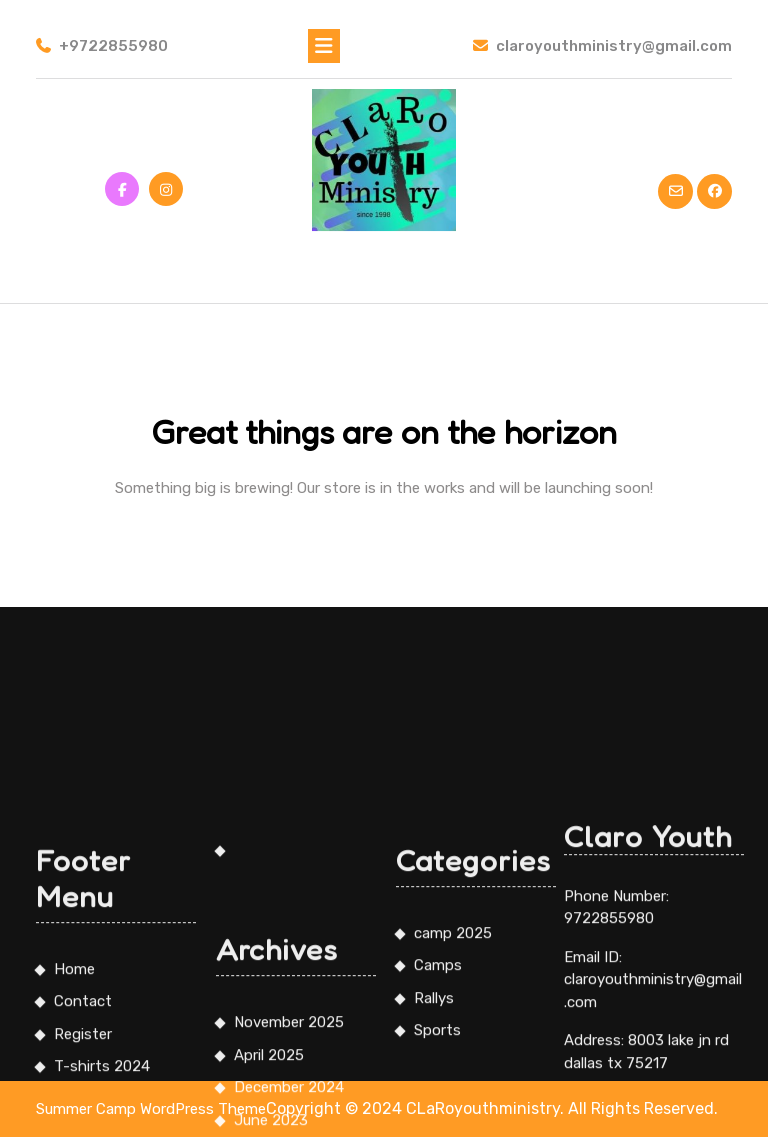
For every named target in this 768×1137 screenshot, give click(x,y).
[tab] (324, 46)
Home (74, 1115)
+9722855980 (102, 46)
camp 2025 (453, 1079)
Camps (438, 1112)
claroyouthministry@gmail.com (602, 46)
